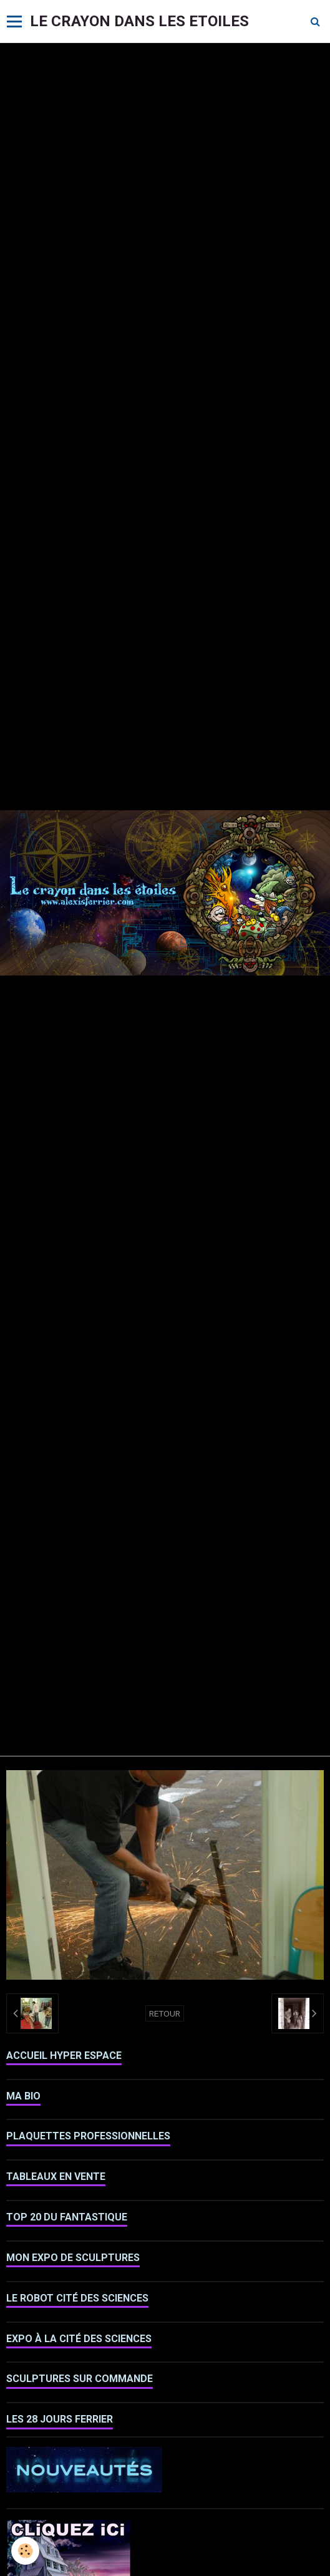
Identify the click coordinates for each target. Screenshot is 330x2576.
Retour (164, 2013)
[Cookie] (25, 2551)
